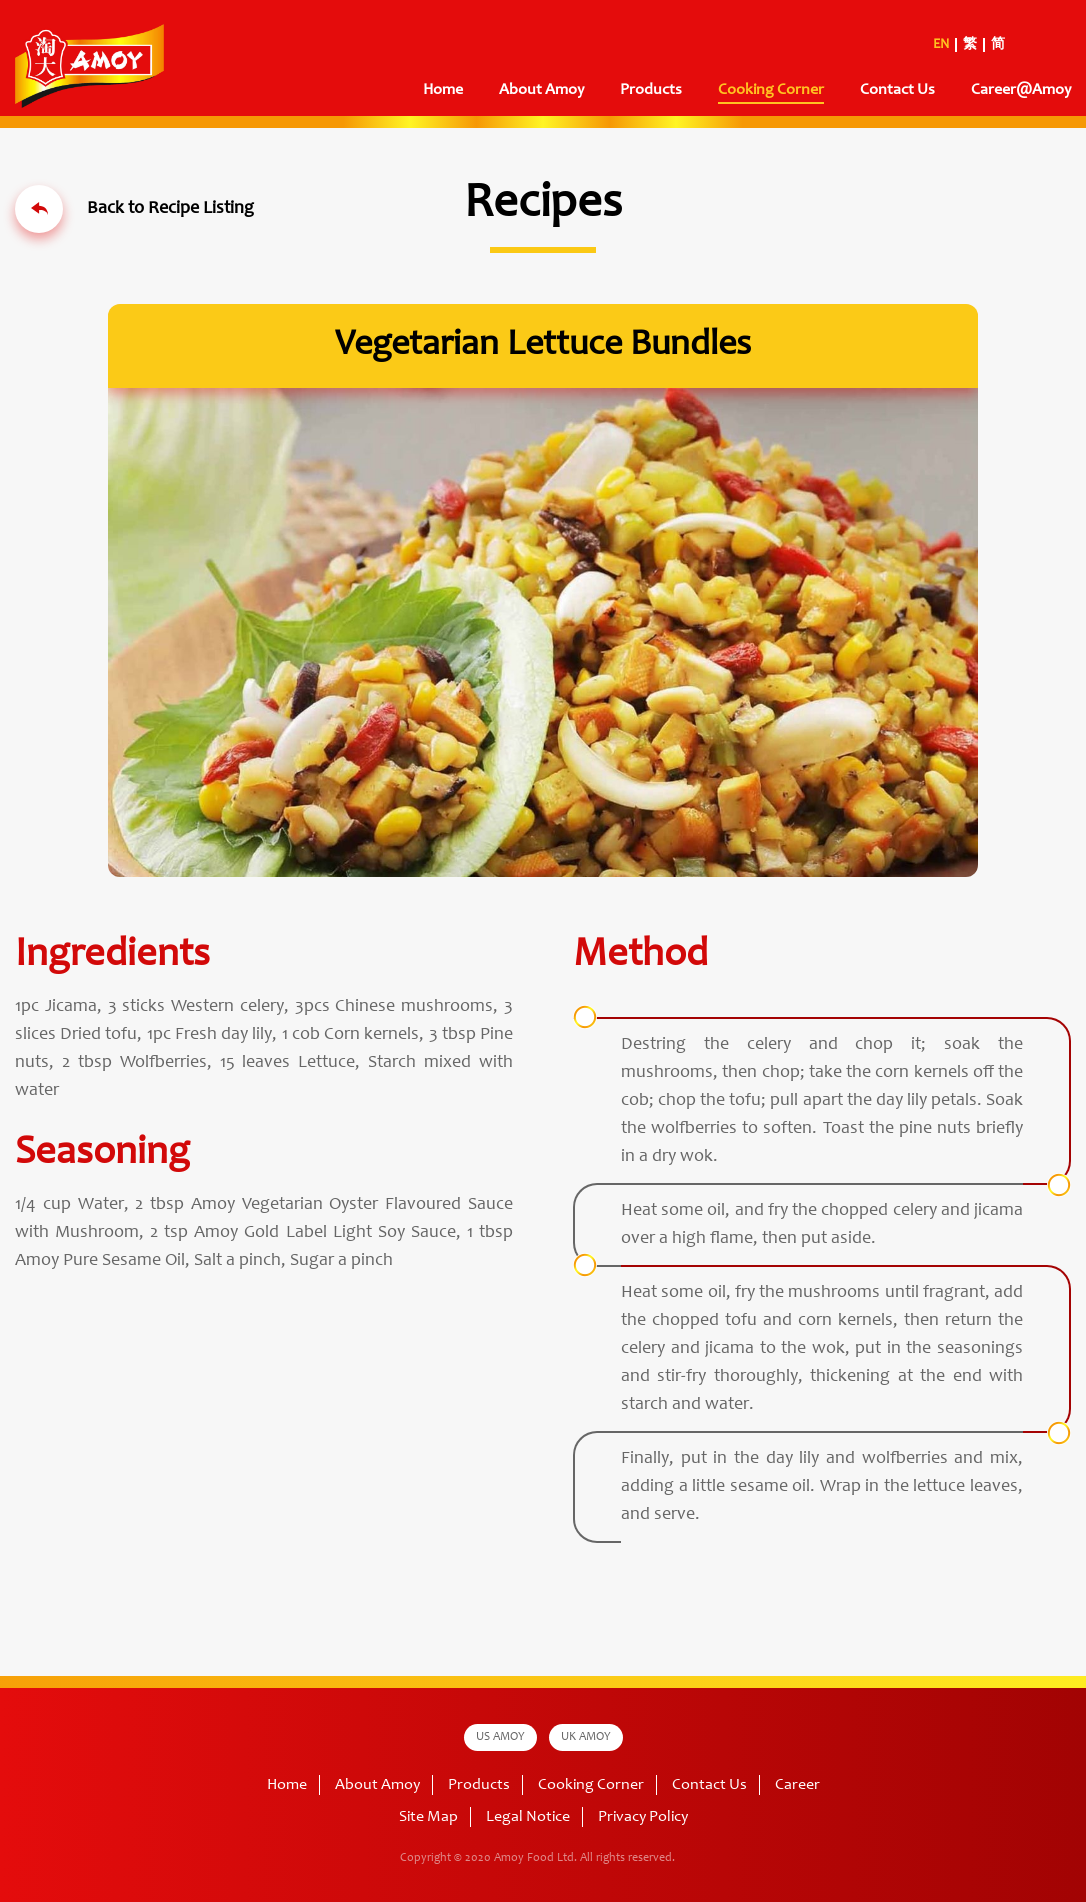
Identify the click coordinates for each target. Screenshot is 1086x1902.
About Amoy (541, 90)
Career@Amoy (1021, 90)
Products (651, 90)
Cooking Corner (771, 90)
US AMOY (500, 1737)
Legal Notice (528, 1817)
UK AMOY (586, 1737)
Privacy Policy (643, 1817)
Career (797, 1785)
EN (941, 45)
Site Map (428, 1817)
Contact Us (897, 90)
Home (443, 90)
